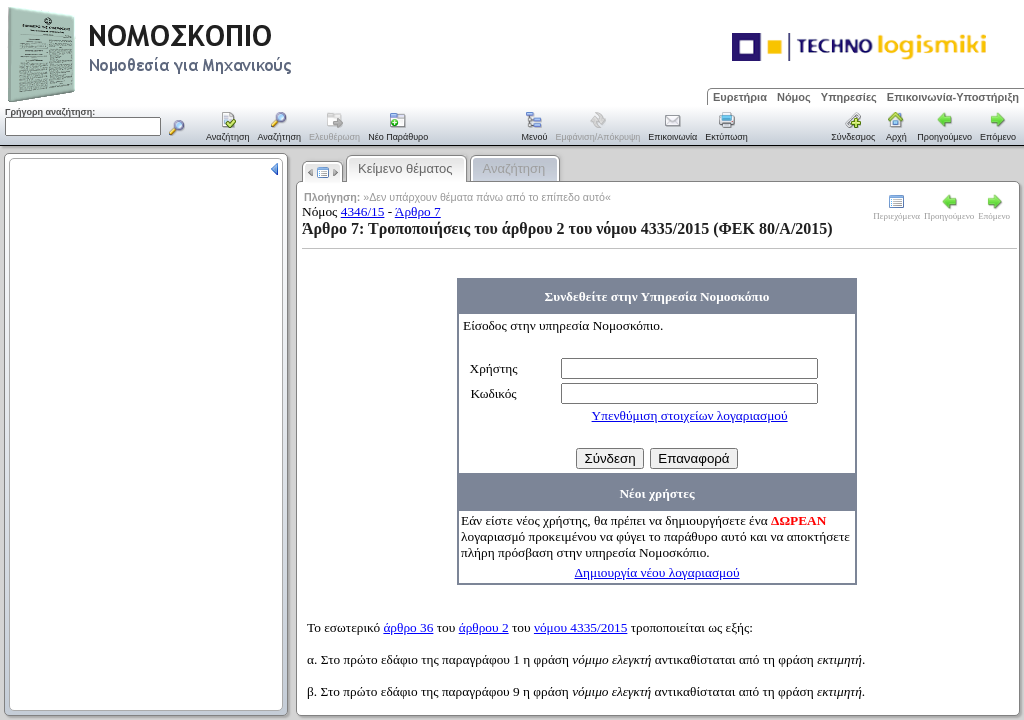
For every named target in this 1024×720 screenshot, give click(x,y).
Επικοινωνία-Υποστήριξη (953, 97)
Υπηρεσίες (849, 97)
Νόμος (794, 97)
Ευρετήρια (740, 97)
